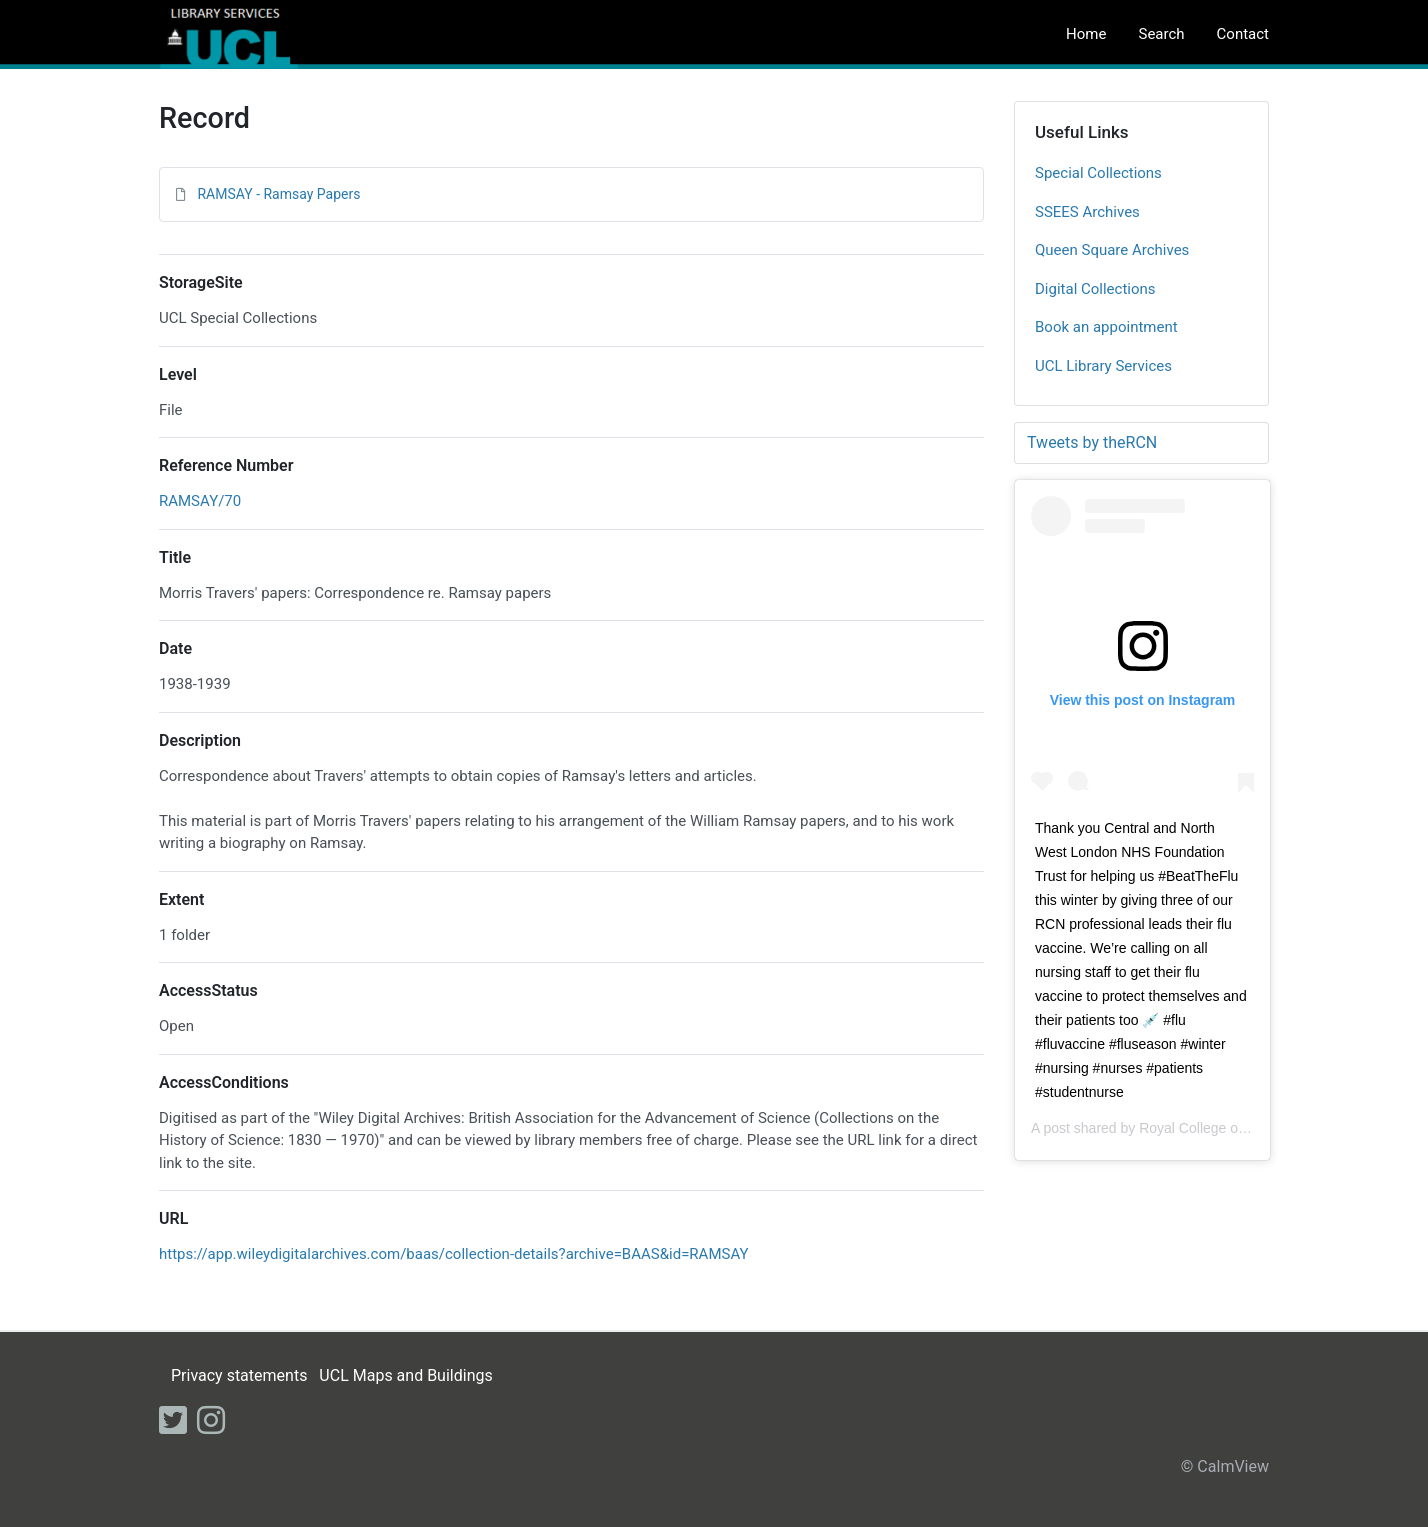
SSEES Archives (1087, 212)
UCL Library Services (1103, 366)
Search (1161, 34)
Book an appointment (1106, 327)
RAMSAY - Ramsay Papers (278, 194)
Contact (1243, 34)
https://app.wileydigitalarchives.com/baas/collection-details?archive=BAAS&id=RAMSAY (454, 1254)
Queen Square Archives (1112, 250)
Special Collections (1098, 173)
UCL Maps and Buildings (405, 1375)
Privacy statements (239, 1375)
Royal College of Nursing (1216, 1128)
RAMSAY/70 (200, 501)
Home (1086, 34)
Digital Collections (1095, 289)
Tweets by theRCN (1092, 442)
